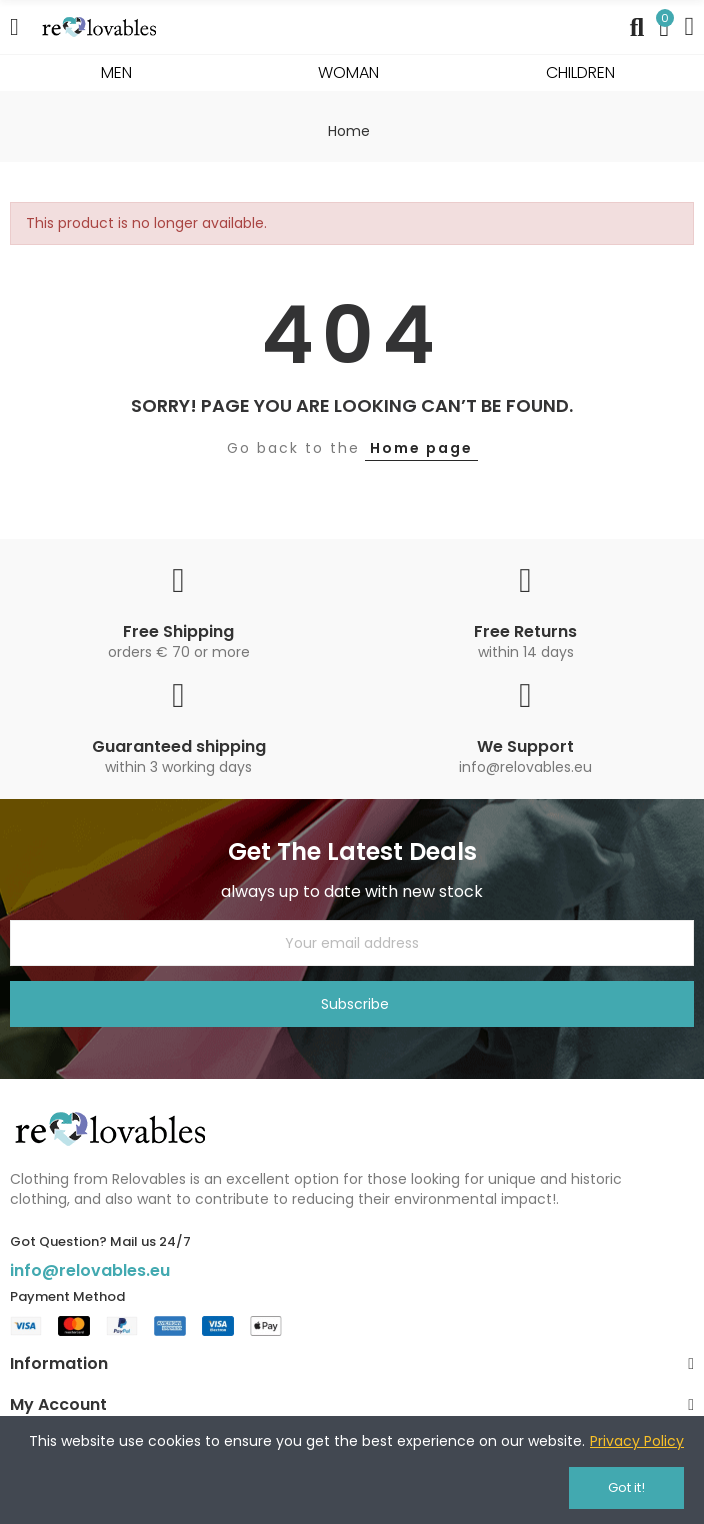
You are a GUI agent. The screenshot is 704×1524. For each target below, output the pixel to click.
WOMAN (348, 72)
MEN (116, 72)
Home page (421, 448)
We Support (525, 746)
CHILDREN (580, 72)
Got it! (626, 1487)
